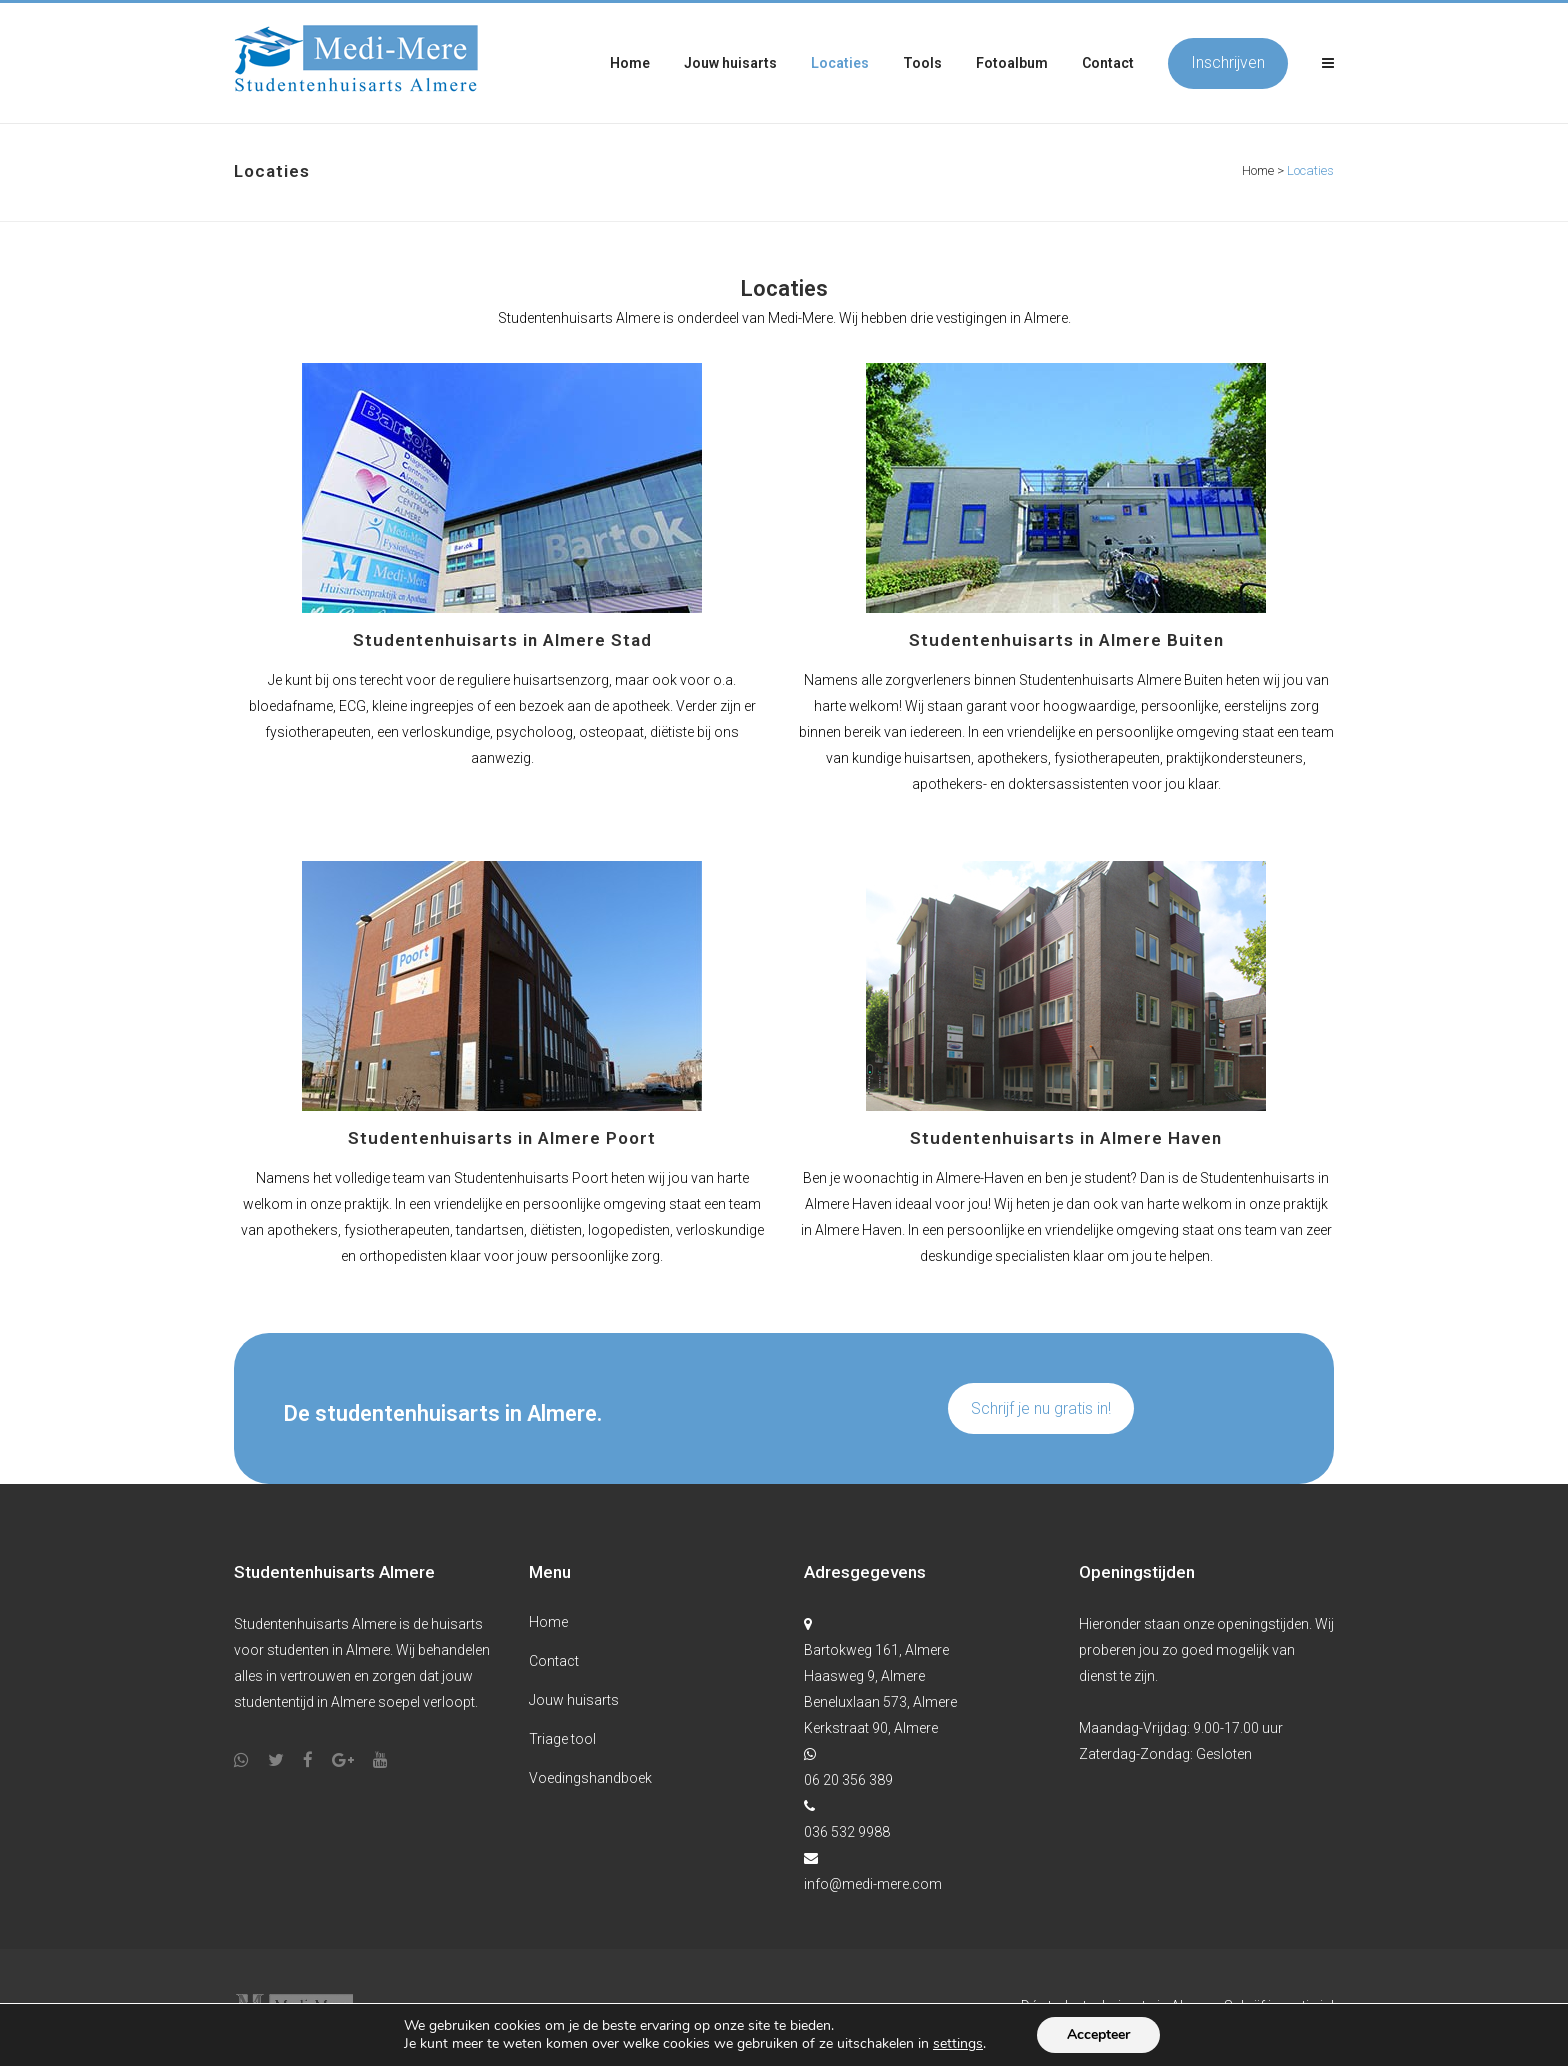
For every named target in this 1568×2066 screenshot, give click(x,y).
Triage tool (562, 1739)
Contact (554, 1661)
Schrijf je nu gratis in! (1041, 1408)
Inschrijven (1228, 62)
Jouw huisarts (574, 1700)
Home (1258, 170)
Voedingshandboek (590, 1778)
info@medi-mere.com (873, 1884)
